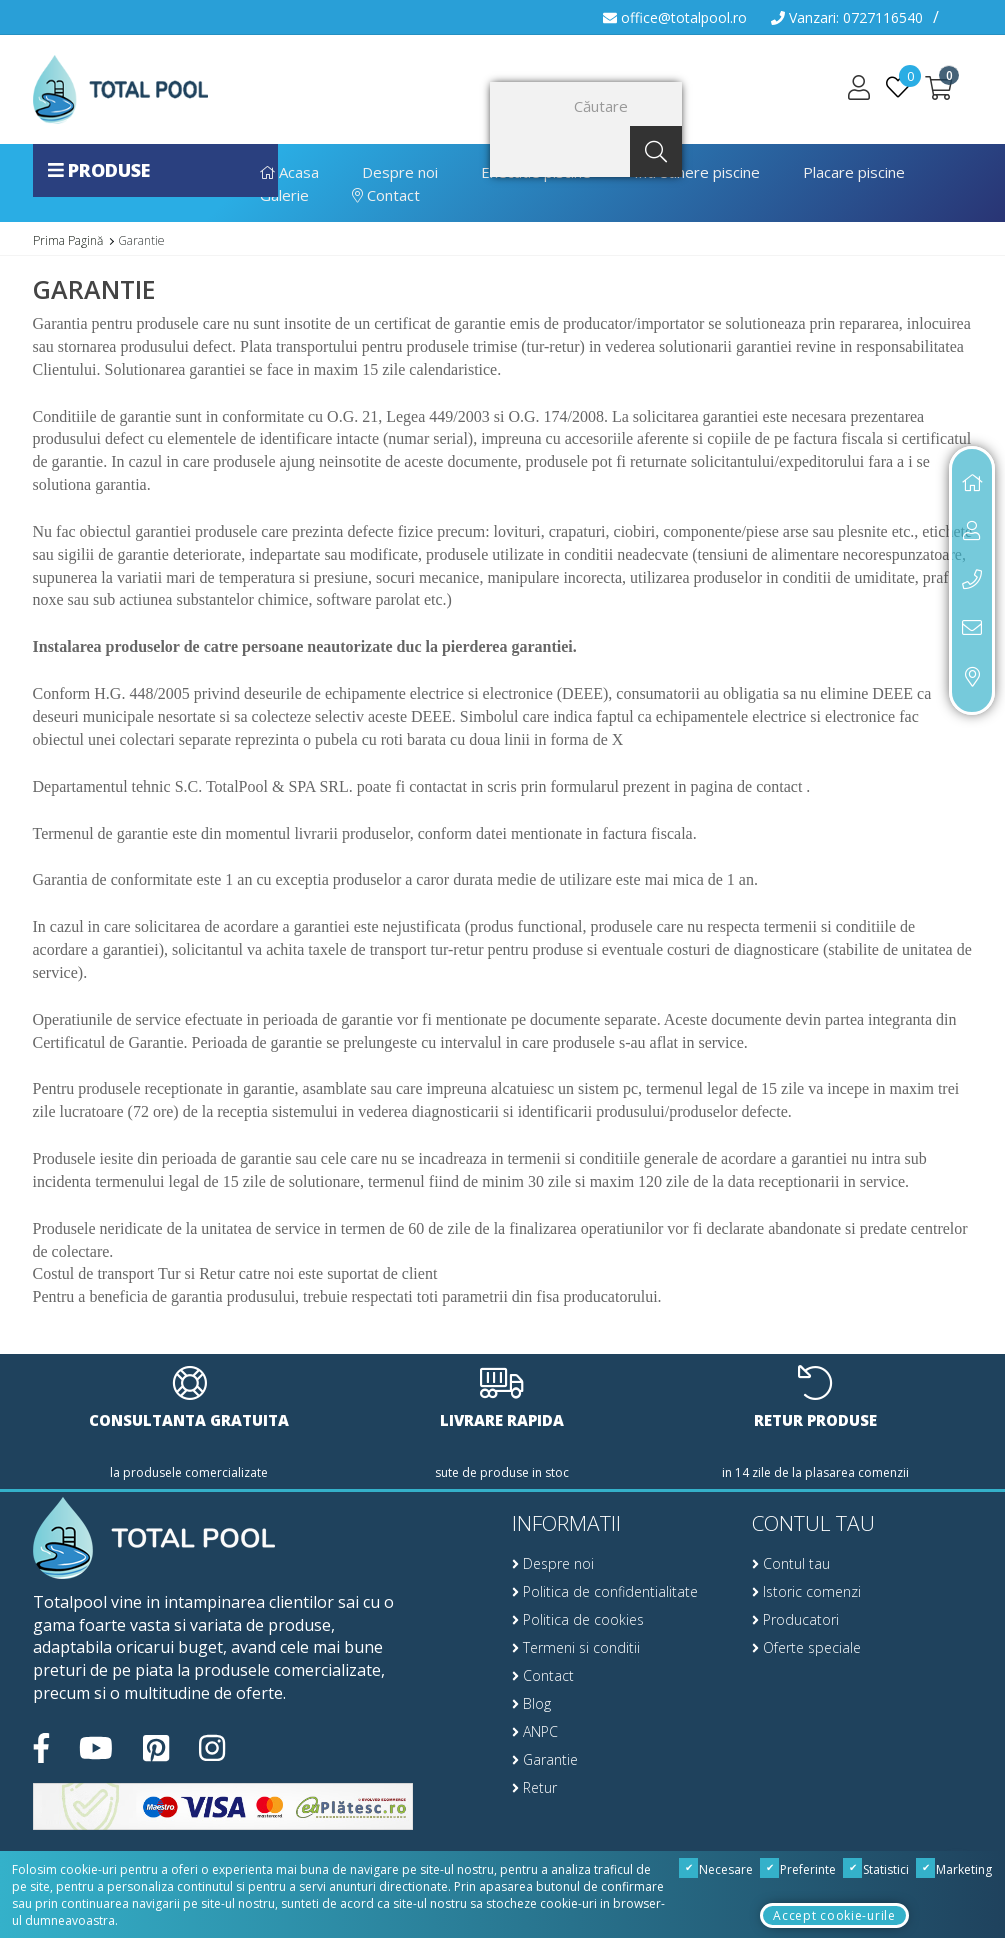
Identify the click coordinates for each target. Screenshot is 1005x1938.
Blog (531, 1703)
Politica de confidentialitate (605, 1591)
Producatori (795, 1619)
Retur (534, 1787)
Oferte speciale (806, 1647)
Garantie (141, 240)
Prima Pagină (68, 240)
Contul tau (791, 1563)
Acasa (289, 172)
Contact (386, 195)
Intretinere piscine (697, 172)
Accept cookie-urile (834, 1915)
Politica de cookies (578, 1619)
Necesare (716, 1869)
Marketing (954, 1869)
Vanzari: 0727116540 (847, 17)
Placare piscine (854, 172)
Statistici (876, 1869)
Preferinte (798, 1869)
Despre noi (400, 172)
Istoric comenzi (806, 1591)
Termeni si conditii (576, 1647)
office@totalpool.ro (675, 17)
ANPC (535, 1731)
